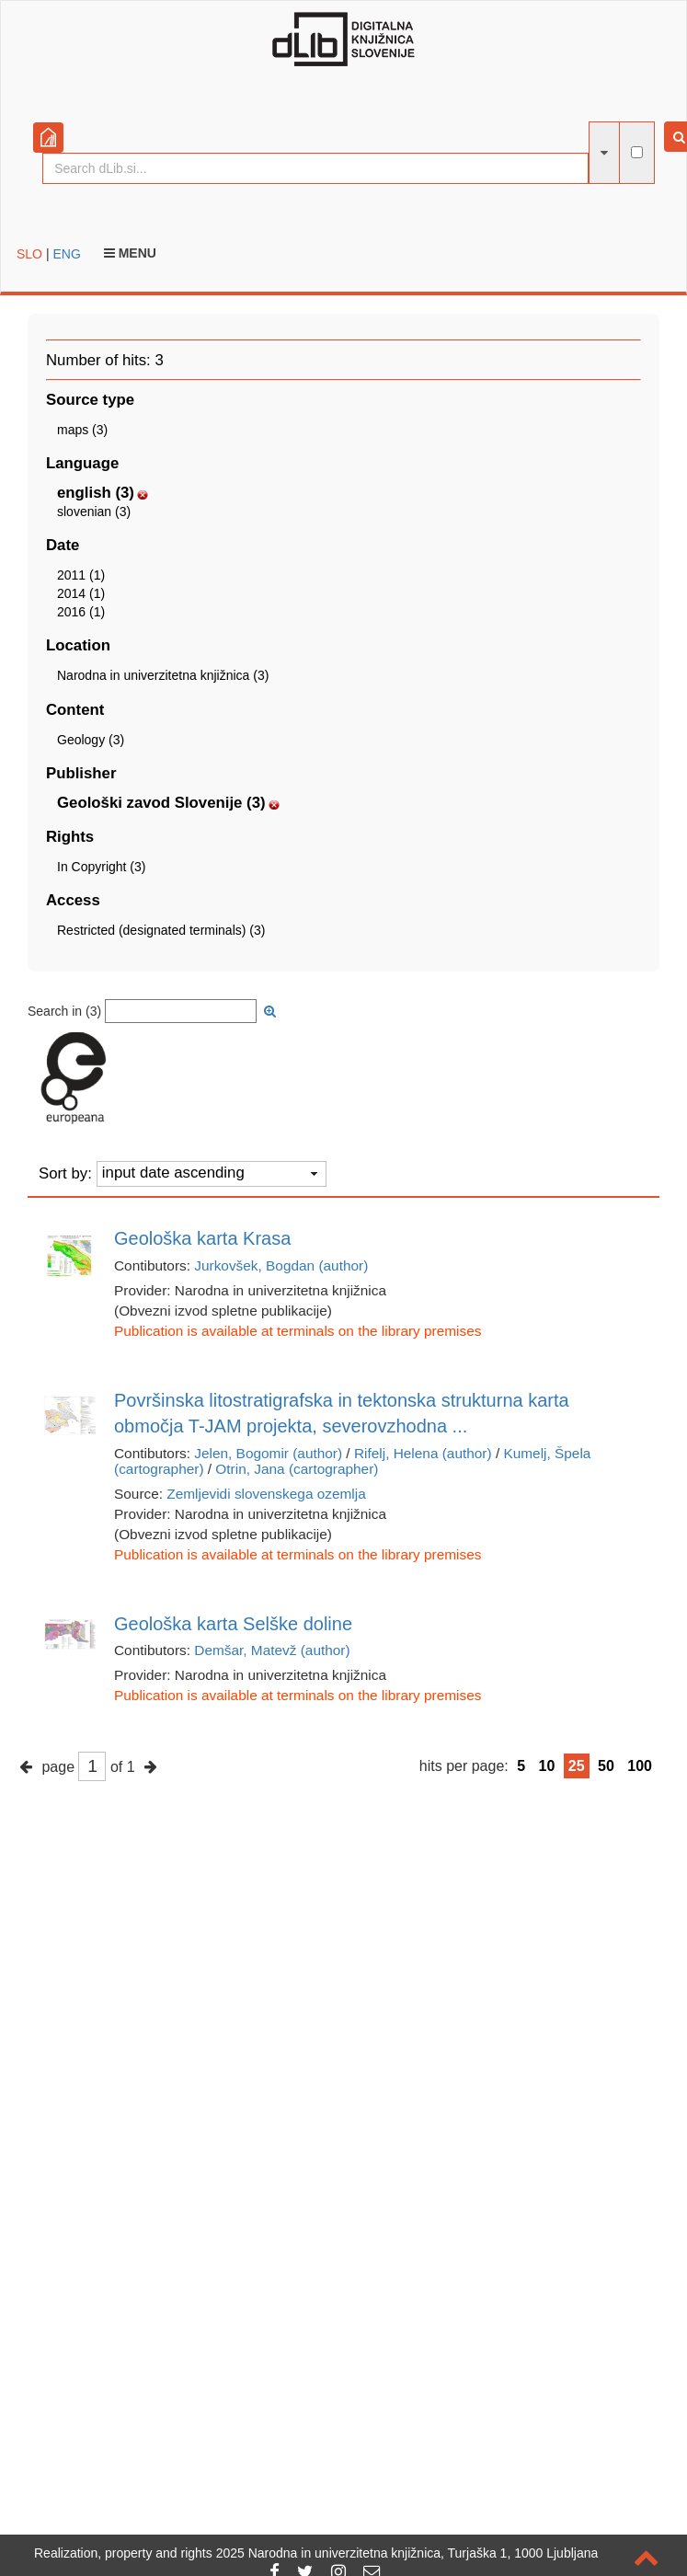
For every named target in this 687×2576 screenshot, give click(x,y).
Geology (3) (90, 739)
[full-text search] (637, 152)
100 (639, 1766)
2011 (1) (81, 575)
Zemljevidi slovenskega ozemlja (265, 1493)
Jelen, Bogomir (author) (268, 1453)
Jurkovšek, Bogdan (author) (281, 1265)
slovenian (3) (94, 511)
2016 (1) (81, 611)
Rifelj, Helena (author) (423, 1453)
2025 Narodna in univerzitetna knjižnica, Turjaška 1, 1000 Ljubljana (407, 2553)
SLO (29, 254)
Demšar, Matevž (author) (271, 1650)
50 (606, 1766)
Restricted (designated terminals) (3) (161, 930)
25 (576, 1766)
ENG (66, 254)
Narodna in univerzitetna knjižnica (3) (163, 675)
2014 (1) (81, 593)
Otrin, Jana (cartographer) (296, 1469)
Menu (130, 253)
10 (547, 1766)
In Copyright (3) (101, 866)
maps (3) (82, 429)
